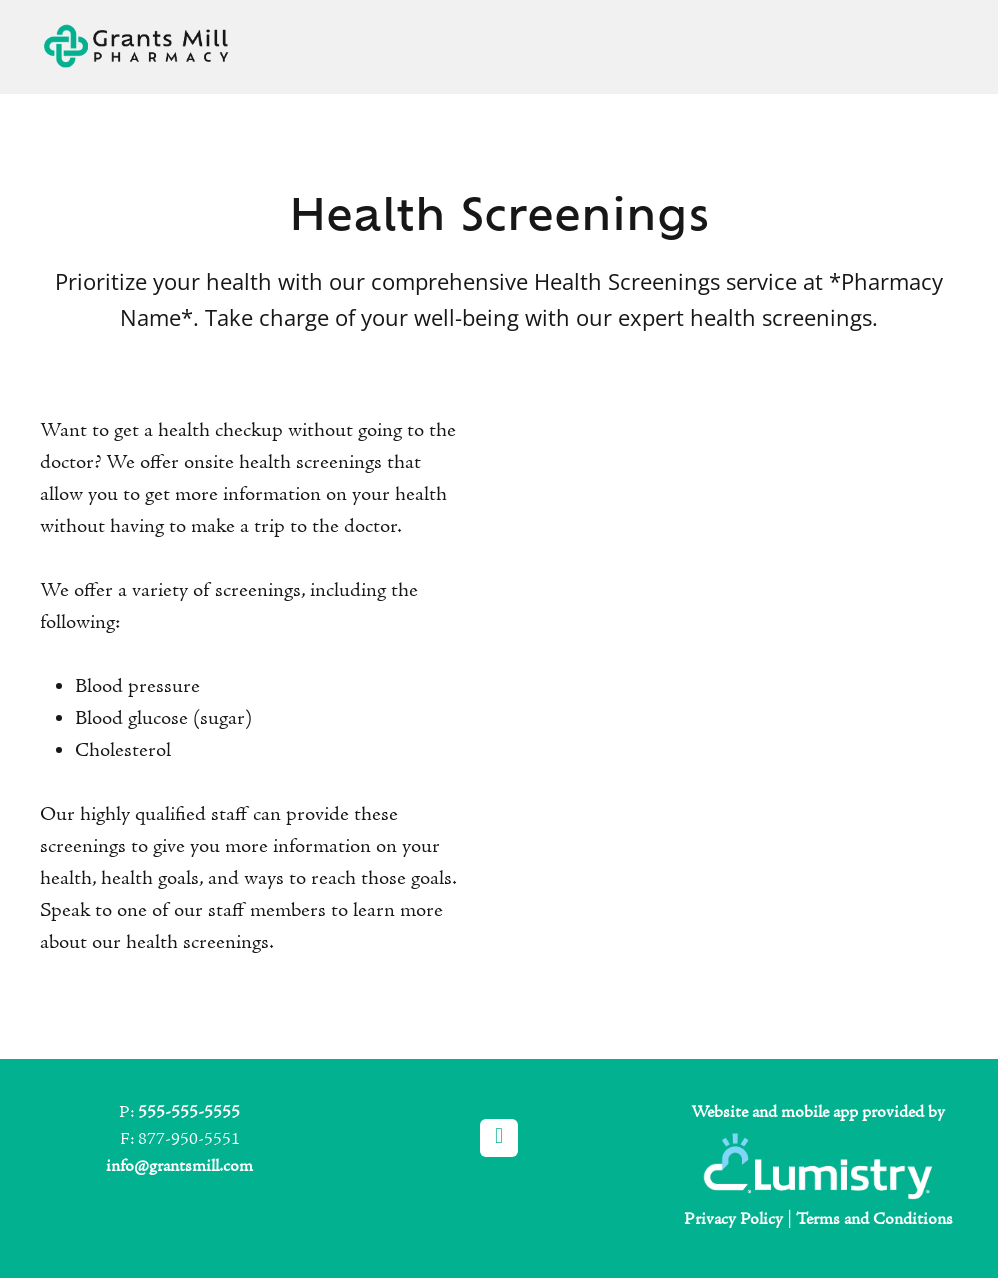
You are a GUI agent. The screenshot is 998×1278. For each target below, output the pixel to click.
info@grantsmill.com (179, 1166)
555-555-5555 (189, 1112)
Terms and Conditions (874, 1219)
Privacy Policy (733, 1219)
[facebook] (499, 1138)
